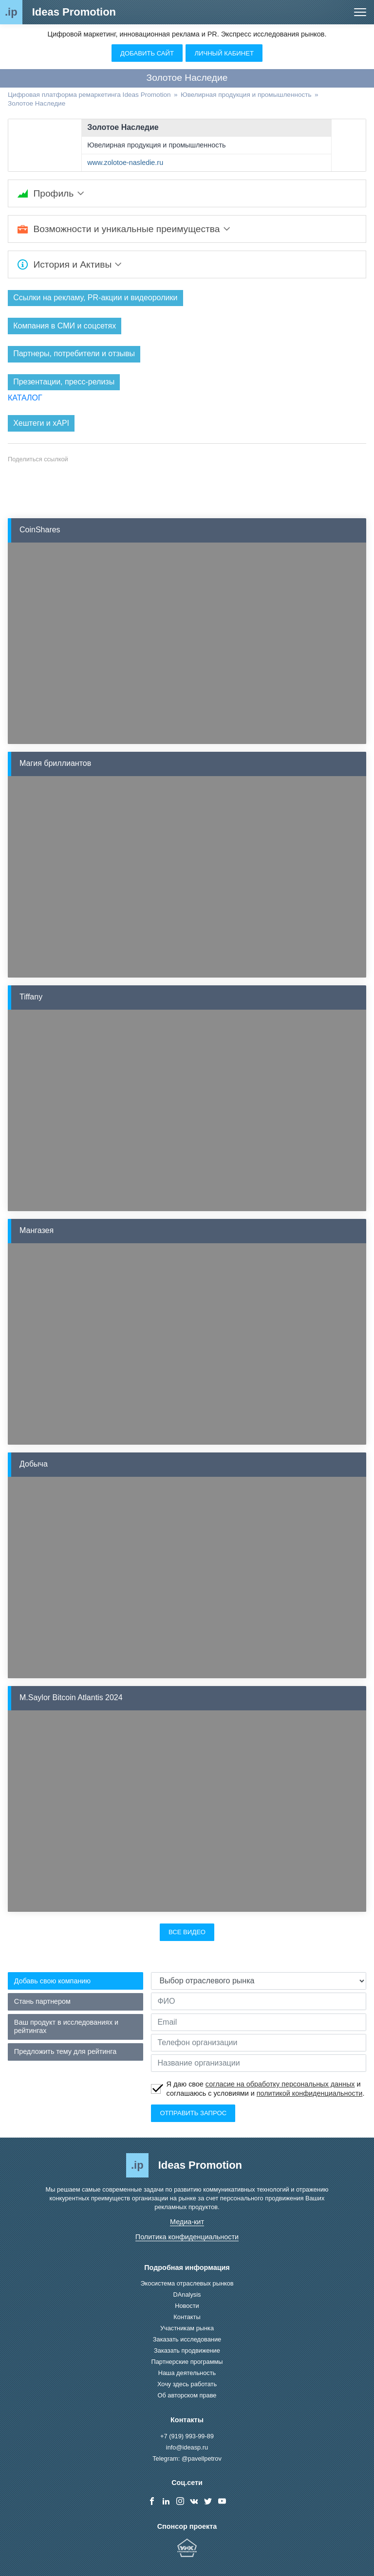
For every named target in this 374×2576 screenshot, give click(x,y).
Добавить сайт (147, 53)
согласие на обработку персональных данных (280, 2084)
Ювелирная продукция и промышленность (156, 145)
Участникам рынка (187, 2328)
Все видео (187, 1932)
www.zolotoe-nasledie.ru (125, 162)
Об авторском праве (187, 2395)
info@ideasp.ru (187, 2447)
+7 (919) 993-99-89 (187, 2436)
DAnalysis (187, 2295)
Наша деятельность (187, 2373)
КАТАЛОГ (25, 398)
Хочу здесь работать (187, 2384)
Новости (187, 2306)
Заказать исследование (187, 2339)
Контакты (186, 2317)
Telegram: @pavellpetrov (187, 2458)
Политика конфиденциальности (187, 2237)
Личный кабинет (224, 53)
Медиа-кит (187, 2222)
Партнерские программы (187, 2362)
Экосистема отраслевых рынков (186, 2283)
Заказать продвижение (187, 2351)
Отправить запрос (193, 2113)
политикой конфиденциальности (310, 2093)
